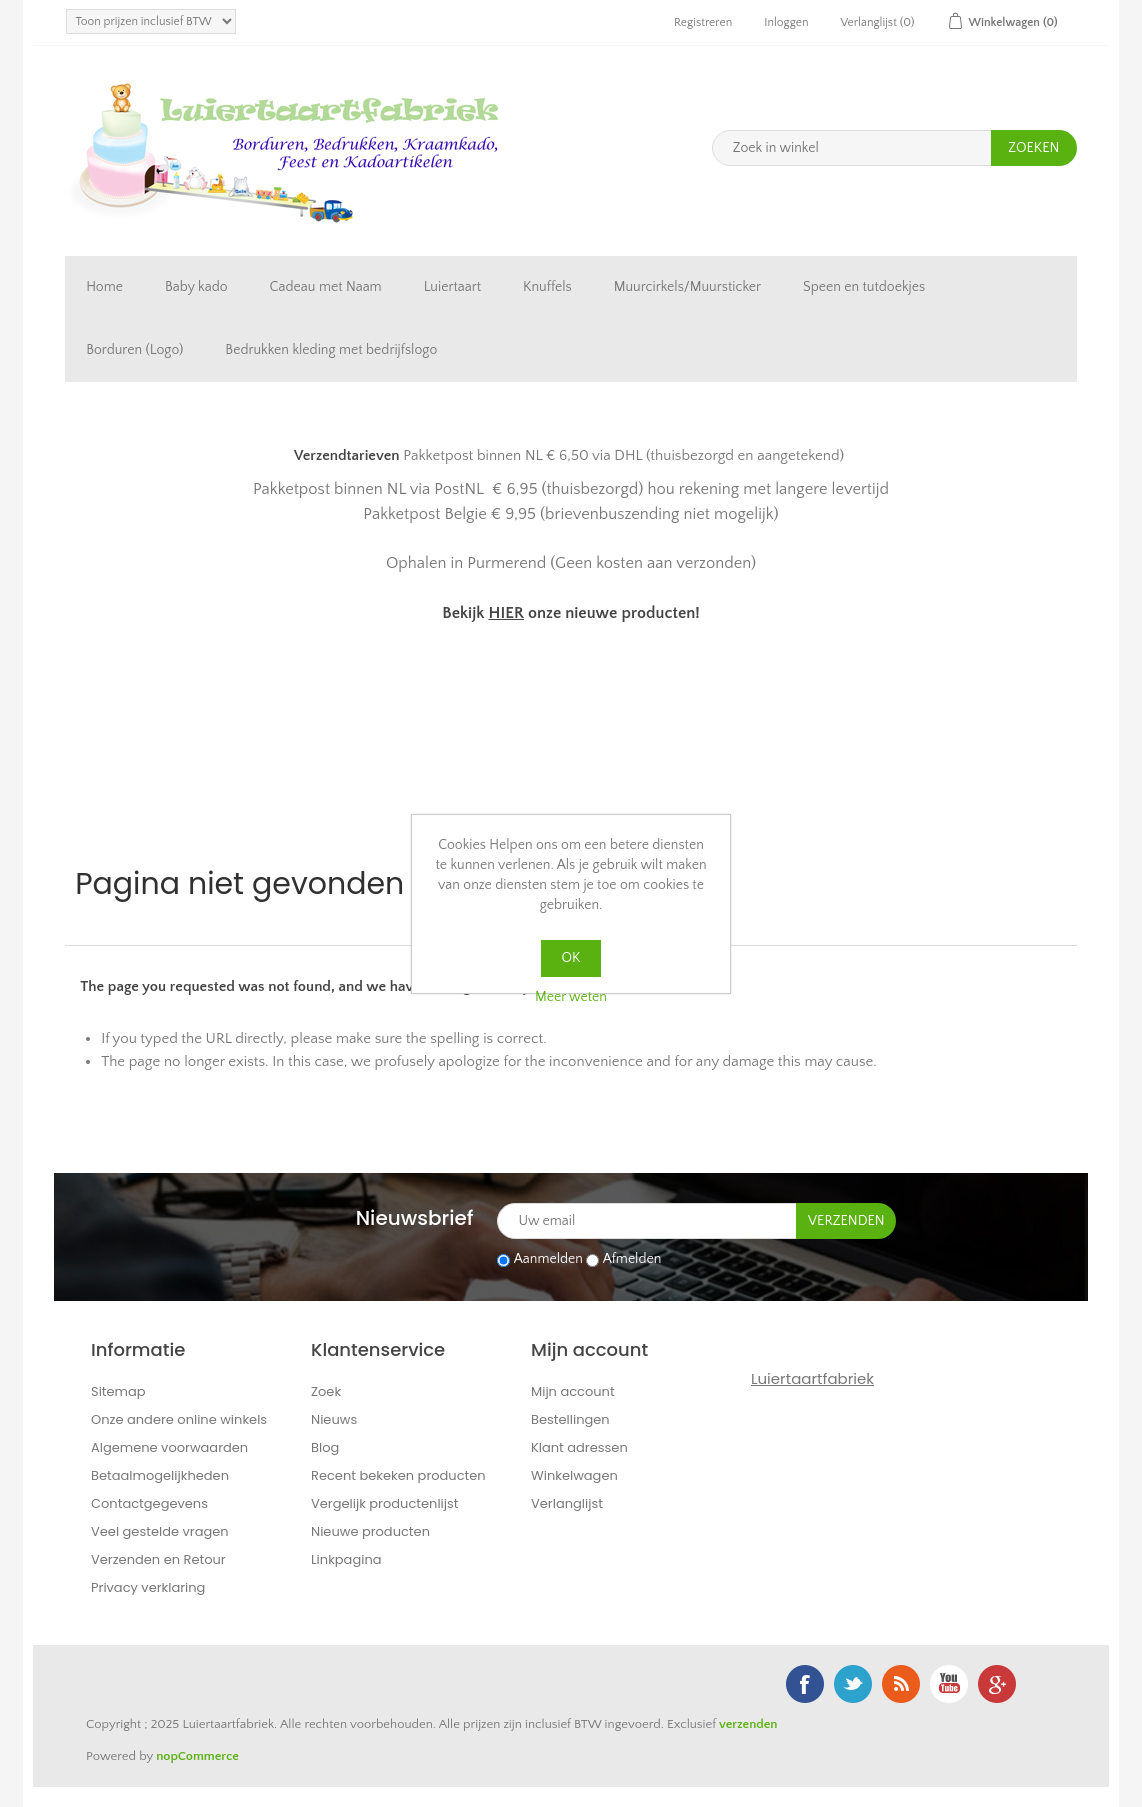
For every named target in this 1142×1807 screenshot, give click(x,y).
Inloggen (786, 22)
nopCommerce (197, 1756)
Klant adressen (579, 1447)
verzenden (748, 1724)
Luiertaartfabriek (812, 1378)
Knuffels (547, 287)
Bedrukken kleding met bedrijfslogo (331, 350)
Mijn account (573, 1391)
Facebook (805, 1684)
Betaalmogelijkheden (160, 1475)
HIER (505, 613)
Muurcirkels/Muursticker (687, 287)
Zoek (326, 1391)
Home (104, 287)
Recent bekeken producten (398, 1475)
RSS (901, 1684)
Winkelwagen (574, 1475)
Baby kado (196, 287)
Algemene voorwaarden (169, 1447)
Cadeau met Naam (326, 287)
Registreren (703, 22)
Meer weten (571, 997)
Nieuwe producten (370, 1531)
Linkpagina (346, 1559)
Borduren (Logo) (134, 350)
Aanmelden (548, 1260)
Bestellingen (570, 1419)
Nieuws (334, 1419)
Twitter (853, 1684)
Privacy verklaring (148, 1587)
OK (571, 958)
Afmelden (632, 1260)
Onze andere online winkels (179, 1419)
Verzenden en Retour (158, 1559)
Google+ (997, 1684)
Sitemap (118, 1391)
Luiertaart (452, 287)
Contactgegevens (149, 1503)
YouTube (949, 1684)
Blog (325, 1447)
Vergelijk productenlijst (385, 1503)
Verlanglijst (567, 1503)
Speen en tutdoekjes (864, 287)
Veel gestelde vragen (160, 1531)
